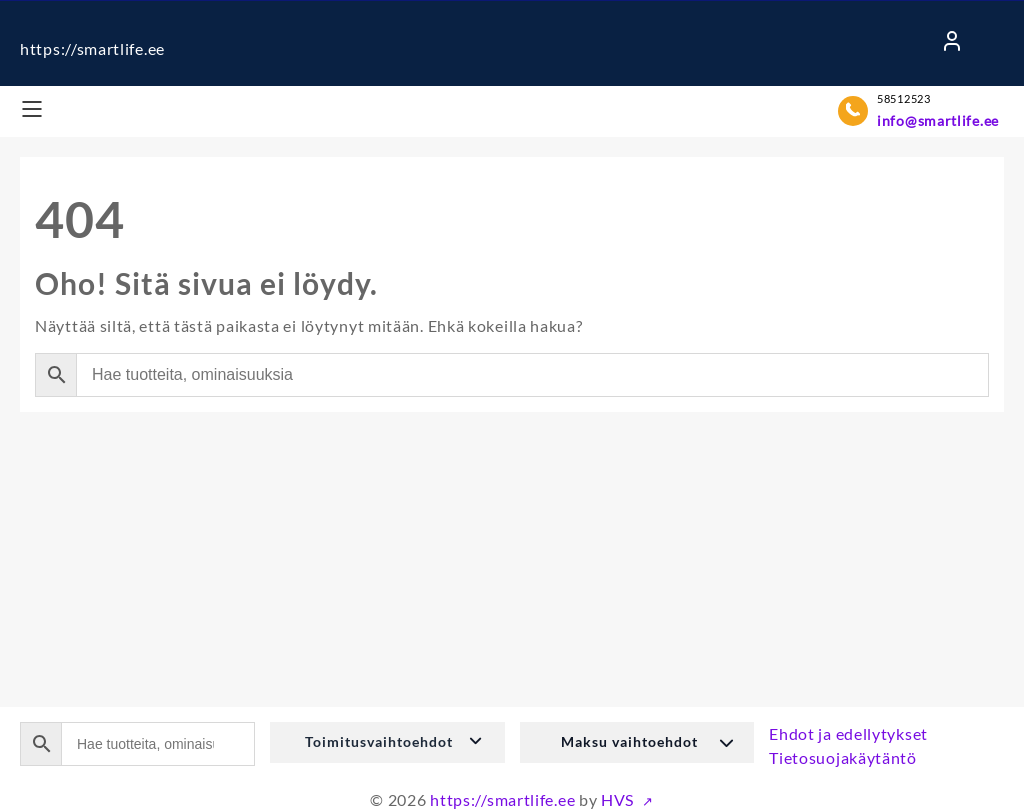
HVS (619, 799)
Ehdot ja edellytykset (848, 733)
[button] (387, 742)
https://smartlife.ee (92, 48)
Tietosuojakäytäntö (843, 757)
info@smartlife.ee (938, 120)
